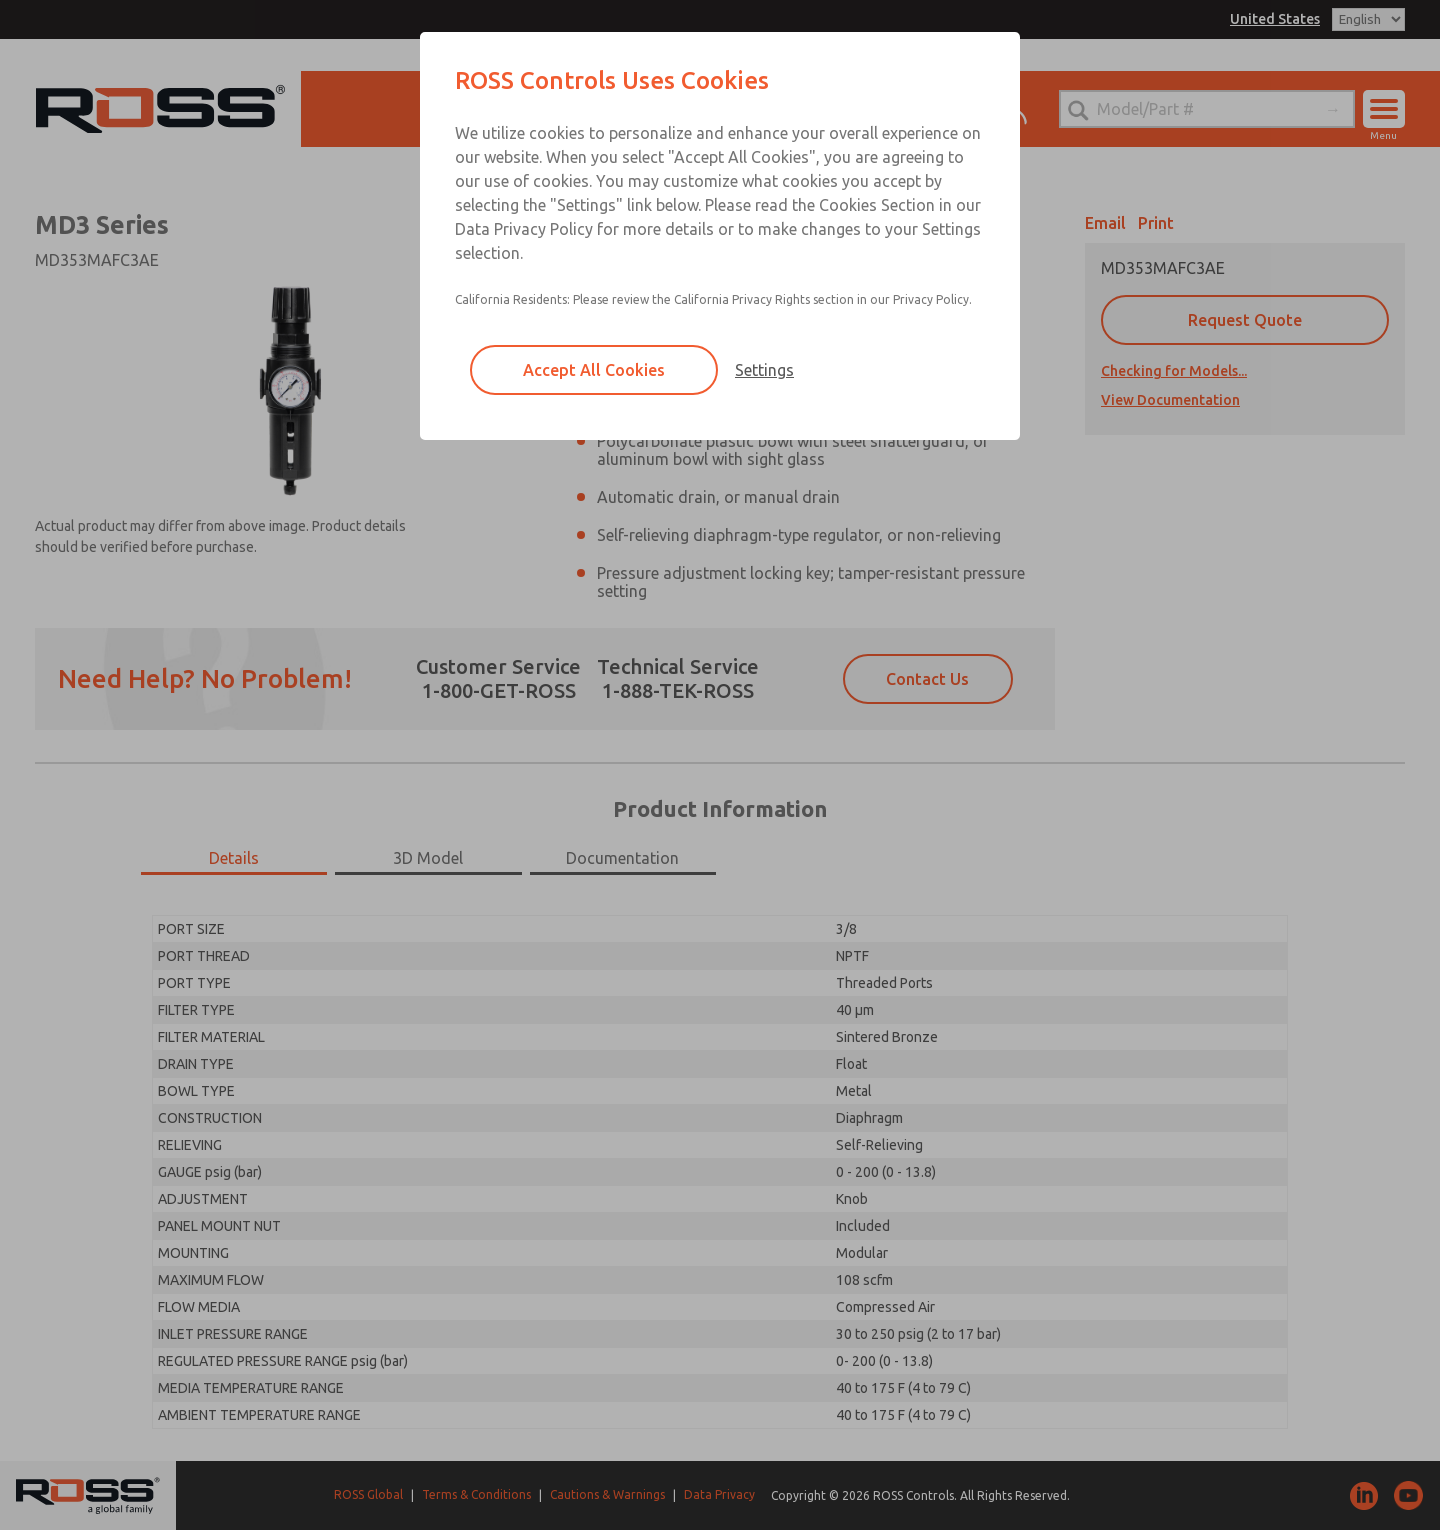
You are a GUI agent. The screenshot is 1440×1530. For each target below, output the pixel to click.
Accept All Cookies (594, 370)
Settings (764, 370)
